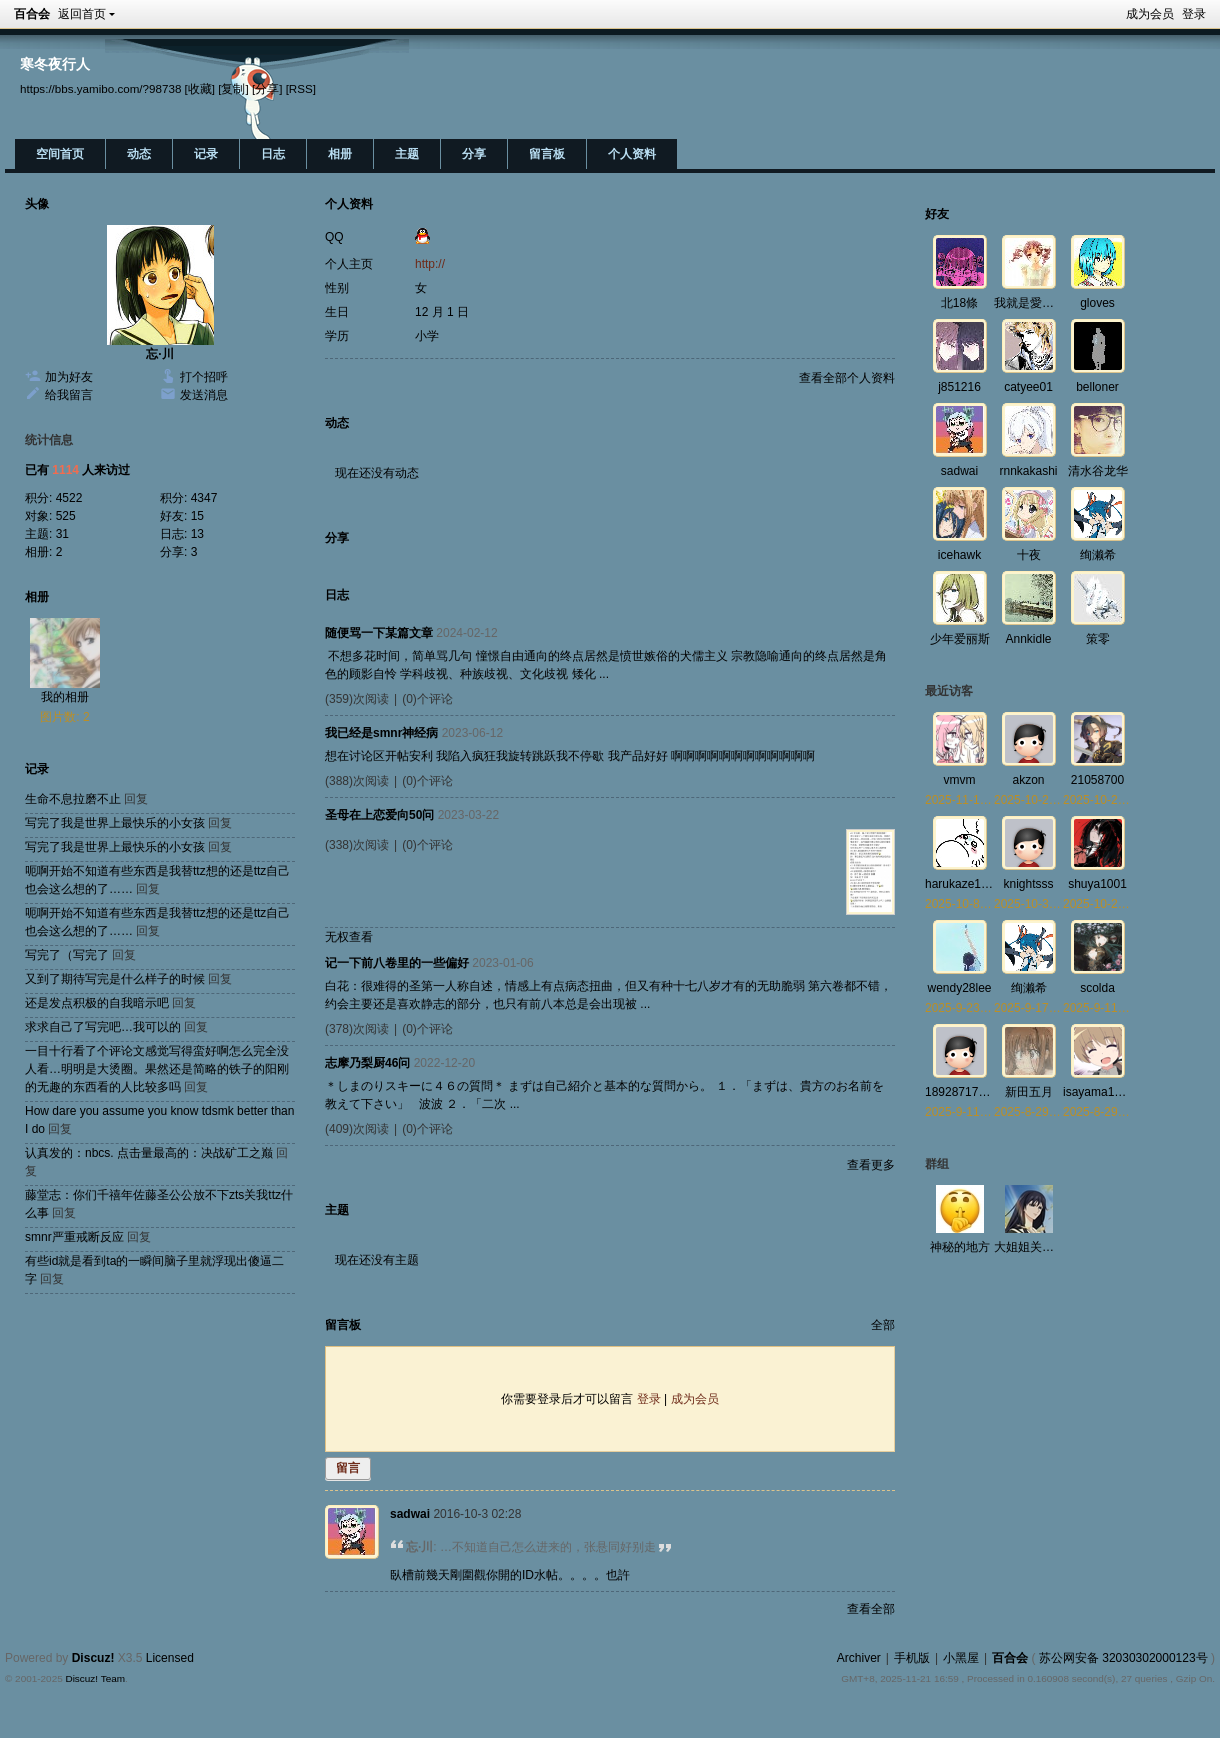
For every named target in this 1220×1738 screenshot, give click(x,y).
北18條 (959, 303)
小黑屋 (961, 1658)
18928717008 (961, 1092)
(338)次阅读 (357, 845)
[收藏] (200, 88)
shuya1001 (1097, 884)
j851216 (959, 387)
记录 (206, 154)
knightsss (1028, 884)
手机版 (912, 1658)
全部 (883, 1325)
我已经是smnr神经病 (381, 733)
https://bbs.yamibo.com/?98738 (100, 88)
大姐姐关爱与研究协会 (1054, 1247)
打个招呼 (204, 377)
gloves (1097, 303)
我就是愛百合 (1030, 303)
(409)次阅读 (357, 1129)
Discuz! (93, 1658)
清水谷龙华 (1098, 471)
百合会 (32, 14)
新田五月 (1029, 1092)
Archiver (859, 1658)
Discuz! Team (95, 1678)
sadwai (410, 1514)
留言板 (547, 154)
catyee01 (1028, 387)
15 (197, 516)
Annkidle (1028, 639)
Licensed (170, 1658)
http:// (430, 264)
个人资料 (632, 154)
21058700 (1097, 780)
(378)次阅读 (357, 1029)
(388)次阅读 (357, 781)
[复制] (233, 88)
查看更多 (871, 1165)
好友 (937, 214)
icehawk (959, 555)
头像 (37, 204)
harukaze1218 (963, 884)
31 (62, 534)
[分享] (267, 88)
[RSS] (301, 88)
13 (197, 534)
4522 (69, 498)
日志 (273, 154)
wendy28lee (959, 988)
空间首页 (60, 154)
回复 (136, 799)
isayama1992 (1098, 1092)
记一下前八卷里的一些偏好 (397, 963)
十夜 (1029, 555)
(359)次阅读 (357, 699)
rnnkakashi (1028, 471)
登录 (1194, 14)
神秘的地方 (960, 1247)
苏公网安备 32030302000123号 (1123, 1658)
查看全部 (871, 1609)
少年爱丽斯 (960, 639)
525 (66, 516)
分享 (474, 154)
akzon (1028, 780)
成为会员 (1150, 14)
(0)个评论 (427, 699)
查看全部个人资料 (847, 378)
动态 (139, 154)
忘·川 (159, 354)
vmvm (960, 780)
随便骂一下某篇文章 (379, 633)
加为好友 (69, 377)
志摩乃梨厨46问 (367, 1063)
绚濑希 (1098, 555)
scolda (1097, 988)
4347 (204, 498)
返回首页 (82, 14)
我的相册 (65, 697)
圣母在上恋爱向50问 (379, 815)
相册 (340, 154)
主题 (407, 154)
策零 (1098, 639)
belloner (1097, 387)
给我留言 (69, 395)
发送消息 (204, 395)
